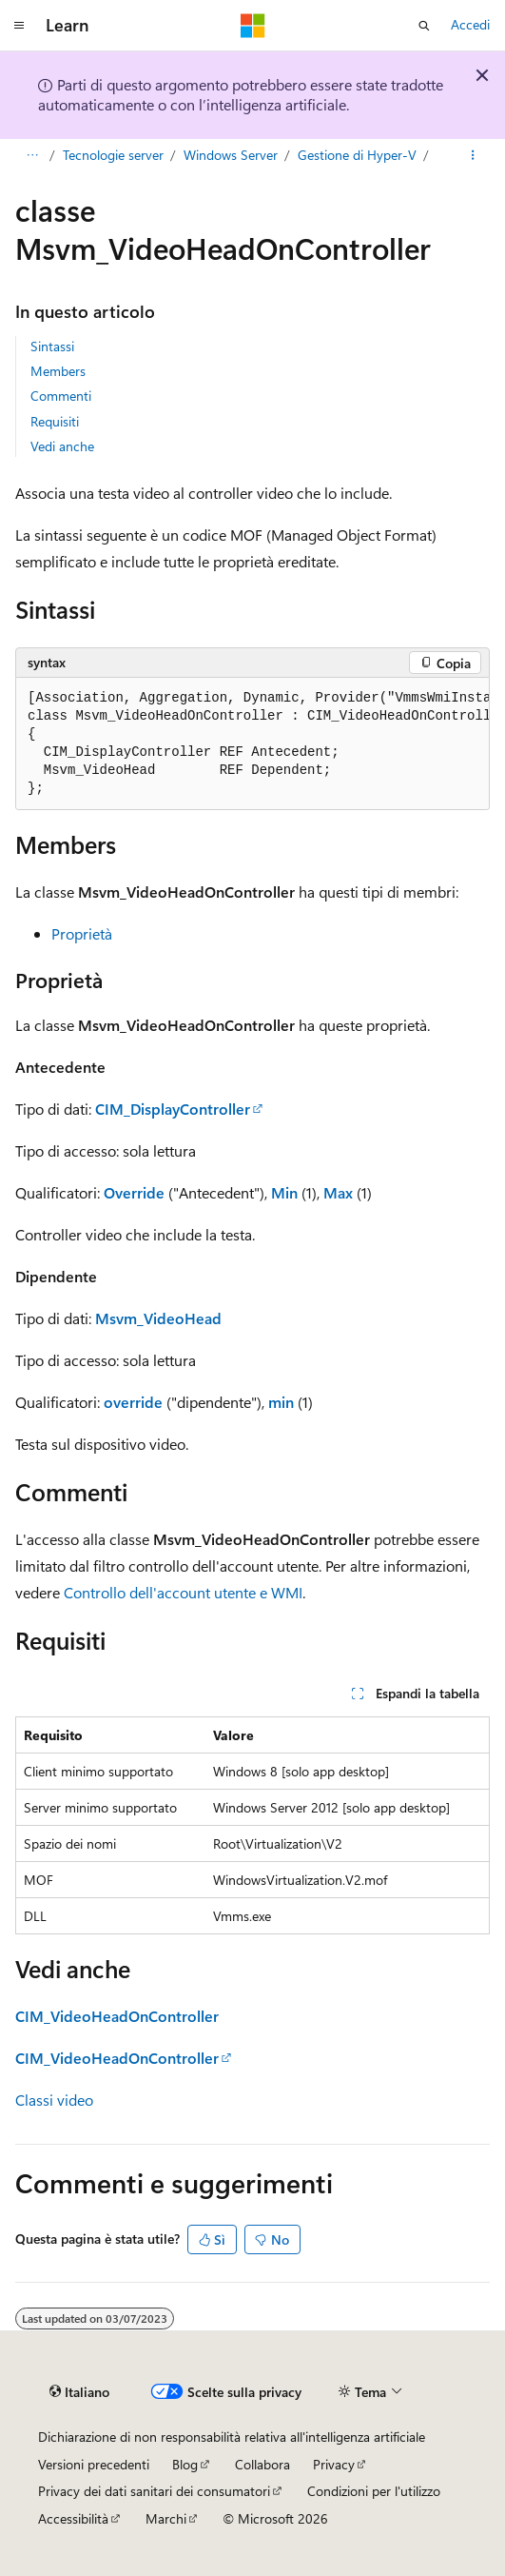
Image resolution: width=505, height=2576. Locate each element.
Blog (185, 2464)
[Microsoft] (253, 25)
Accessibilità (73, 2518)
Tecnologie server (113, 155)
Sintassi (52, 346)
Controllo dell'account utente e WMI (183, 1592)
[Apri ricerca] (424, 26)
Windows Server (231, 155)
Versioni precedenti (93, 2464)
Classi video (54, 2100)
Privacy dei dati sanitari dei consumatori (154, 2491)
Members (58, 371)
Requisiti (54, 421)
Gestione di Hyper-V (357, 155)
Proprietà (81, 933)
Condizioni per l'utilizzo (373, 2491)
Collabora (262, 2464)
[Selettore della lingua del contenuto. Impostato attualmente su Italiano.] (79, 2392)
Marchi (166, 2518)
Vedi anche (62, 446)
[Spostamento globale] (19, 26)
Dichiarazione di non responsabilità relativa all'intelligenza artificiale (231, 2436)
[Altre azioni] (473, 155)
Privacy (334, 2464)
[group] (252, 744)
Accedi (470, 24)
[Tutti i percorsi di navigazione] (32, 155)
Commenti (60, 395)
